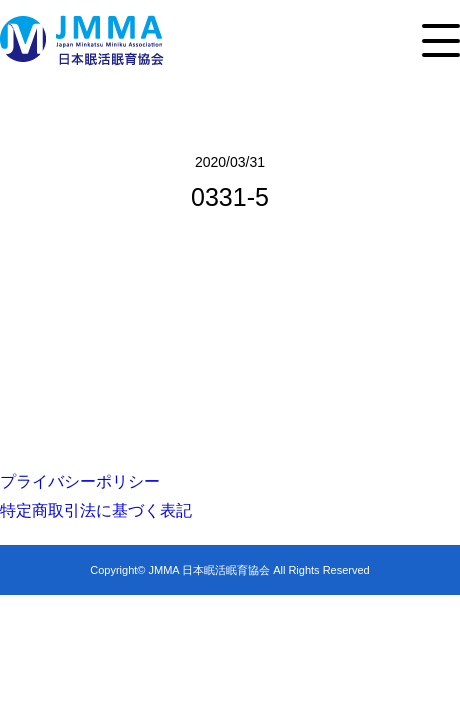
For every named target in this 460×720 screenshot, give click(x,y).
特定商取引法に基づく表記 (96, 510)
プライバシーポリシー (80, 481)
